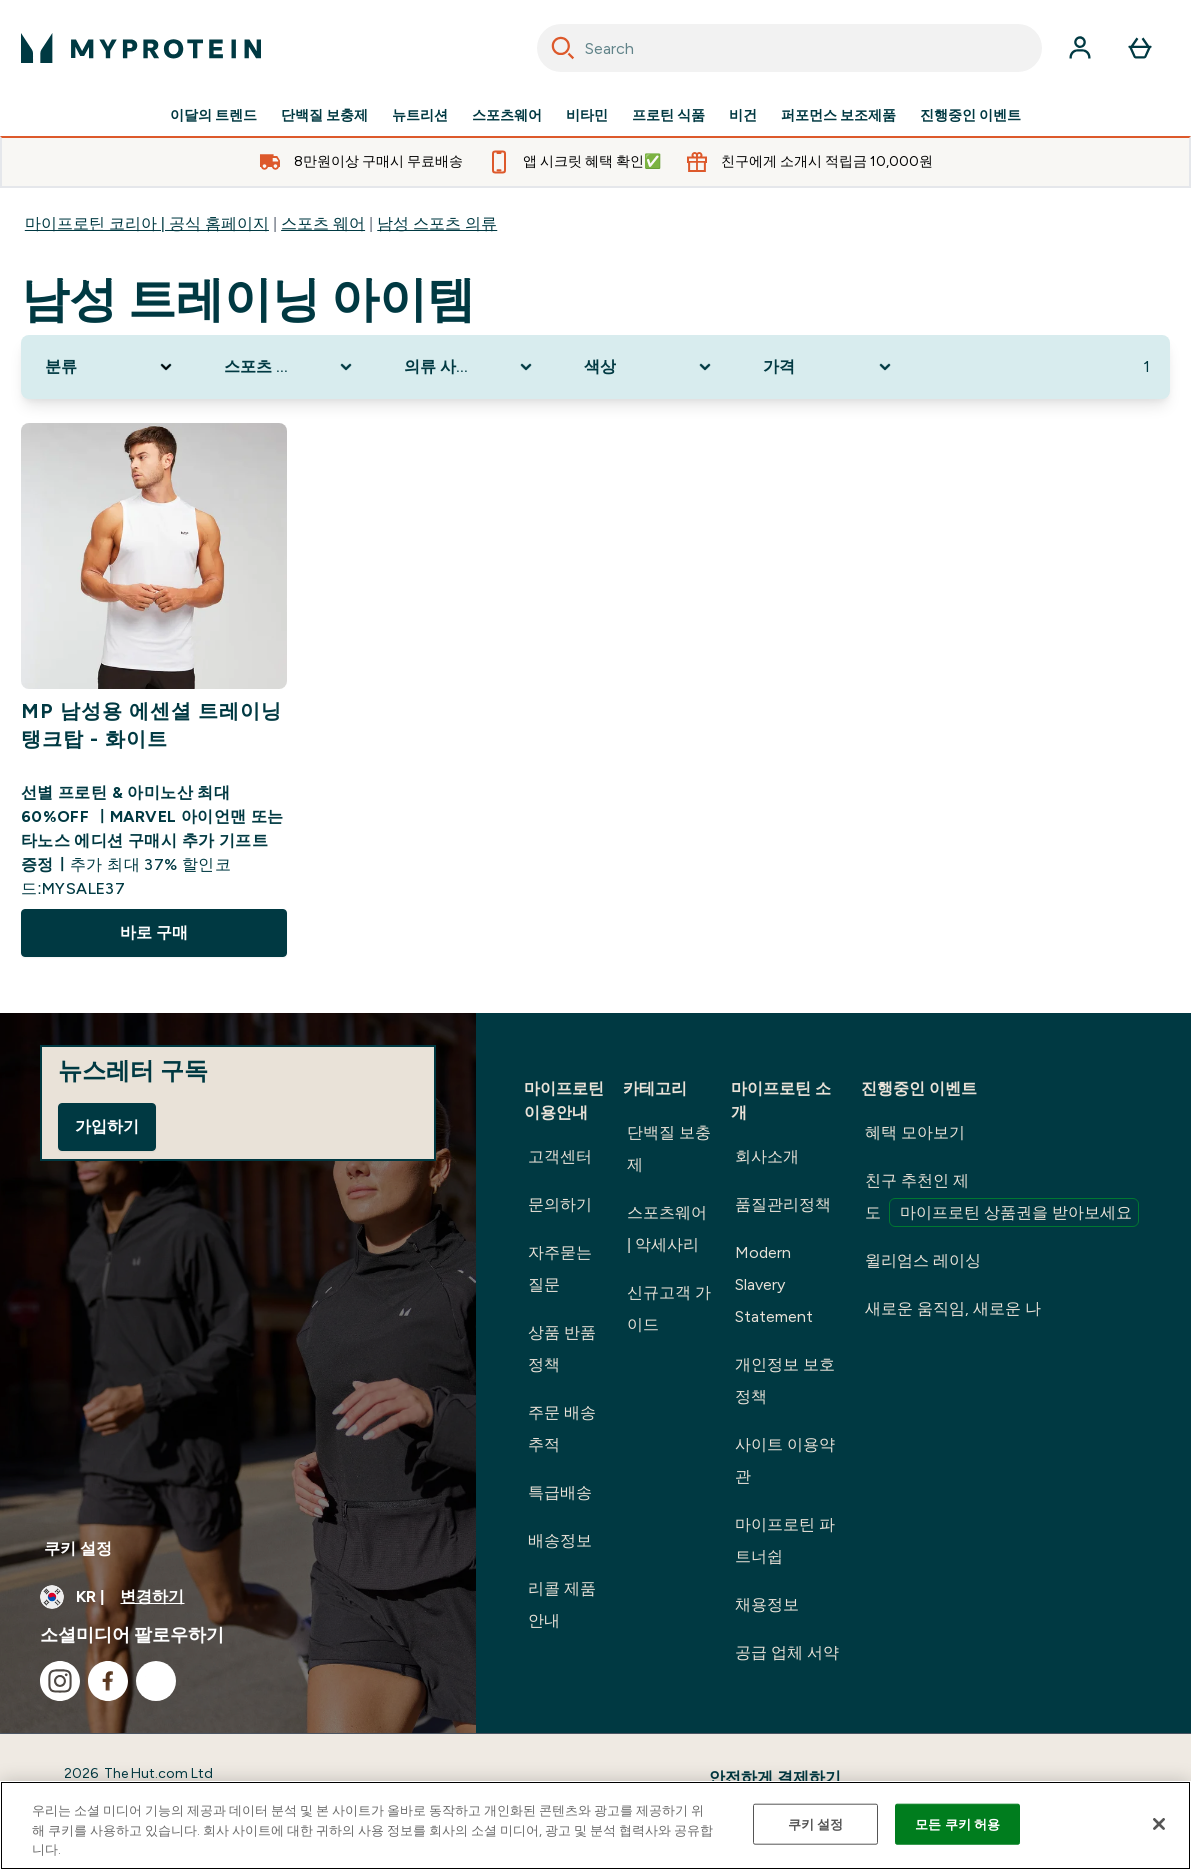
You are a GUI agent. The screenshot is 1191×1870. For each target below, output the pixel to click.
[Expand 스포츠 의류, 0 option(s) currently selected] (290, 367)
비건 (743, 116)
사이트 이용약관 (785, 1460)
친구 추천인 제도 (1002, 1199)
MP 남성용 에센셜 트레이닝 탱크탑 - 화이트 (151, 725)
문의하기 (560, 1204)
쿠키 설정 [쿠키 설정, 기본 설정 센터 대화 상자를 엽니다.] (816, 1823)
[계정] (1080, 48)
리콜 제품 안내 (562, 1604)
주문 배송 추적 (562, 1428)
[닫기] (1159, 1824)
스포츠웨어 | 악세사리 (667, 1228)
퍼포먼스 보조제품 (838, 116)
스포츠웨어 (507, 116)
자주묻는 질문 (560, 1268)
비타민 (587, 116)
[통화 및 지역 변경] (238, 1597)
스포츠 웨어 (323, 223)
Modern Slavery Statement (774, 1284)
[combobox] (790, 48)
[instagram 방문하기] (60, 1681)
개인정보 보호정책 (785, 1380)
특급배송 (560, 1492)
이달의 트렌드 (213, 116)
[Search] (563, 48)
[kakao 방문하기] (156, 1681)
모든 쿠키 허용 (957, 1823)
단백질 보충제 (324, 116)
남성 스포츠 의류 (437, 223)
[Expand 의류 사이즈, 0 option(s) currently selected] (470, 367)
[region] (595, 1825)
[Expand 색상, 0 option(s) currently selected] (650, 367)
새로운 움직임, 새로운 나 (953, 1308)
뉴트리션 (420, 116)
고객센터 (560, 1156)
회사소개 (767, 1156)
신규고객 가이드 (669, 1308)
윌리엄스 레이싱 (923, 1260)
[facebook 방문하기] (108, 1681)
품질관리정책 (783, 1204)
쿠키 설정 (78, 1548)
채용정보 (767, 1604)
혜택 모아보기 (915, 1132)
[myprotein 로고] (141, 48)
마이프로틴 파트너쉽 (785, 1540)
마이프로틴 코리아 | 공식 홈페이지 (147, 223)
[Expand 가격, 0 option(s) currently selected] (829, 367)
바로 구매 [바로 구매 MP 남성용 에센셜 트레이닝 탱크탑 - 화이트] (154, 932)
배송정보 (560, 1540)
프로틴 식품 (668, 116)
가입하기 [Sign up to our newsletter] (107, 1126)
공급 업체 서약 (787, 1652)
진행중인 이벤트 (970, 116)
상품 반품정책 (562, 1348)
